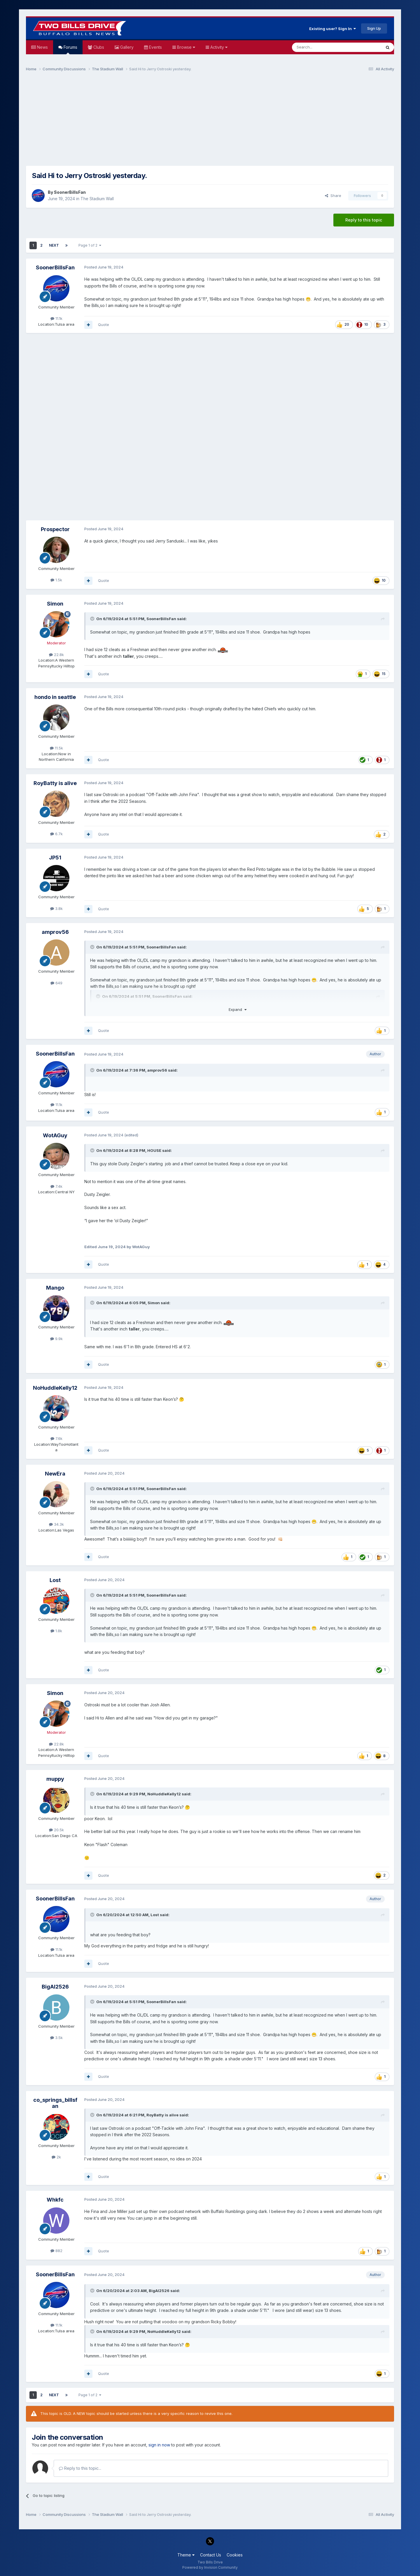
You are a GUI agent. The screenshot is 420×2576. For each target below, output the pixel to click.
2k (56, 2157)
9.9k (56, 1338)
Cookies (235, 2554)
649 (56, 983)
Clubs (98, 47)
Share (333, 195)
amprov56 (55, 932)
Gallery (126, 47)
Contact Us (210, 2554)
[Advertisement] (210, 121)
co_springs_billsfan (55, 2103)
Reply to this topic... (80, 2468)
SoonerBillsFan (70, 192)
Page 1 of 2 (89, 245)
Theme (186, 2554)
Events (155, 47)
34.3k (56, 1524)
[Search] (321, 47)
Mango (55, 1288)
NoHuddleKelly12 (55, 1388)
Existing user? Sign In (332, 28)
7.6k (56, 1438)
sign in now (159, 2444)
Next (54, 245)
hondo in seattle (55, 697)
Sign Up (374, 28)
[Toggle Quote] (92, 618)
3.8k (56, 908)
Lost (55, 1580)
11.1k (56, 318)
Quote (103, 324)
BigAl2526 (55, 1987)
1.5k (56, 580)
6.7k (56, 833)
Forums (69, 49)
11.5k (56, 748)
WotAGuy (55, 1135)
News (42, 47)
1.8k (56, 1630)
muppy (55, 1779)
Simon (55, 604)
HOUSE (154, 1150)
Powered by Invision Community (210, 2567)
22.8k (56, 654)
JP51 (55, 857)
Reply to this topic (363, 219)
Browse (185, 47)
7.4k (56, 1186)
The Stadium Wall (97, 198)
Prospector (55, 529)
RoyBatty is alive (55, 783)
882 (56, 2250)
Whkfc (55, 2200)
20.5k (56, 1829)
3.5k (56, 2037)
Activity (218, 47)
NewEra (55, 1474)
